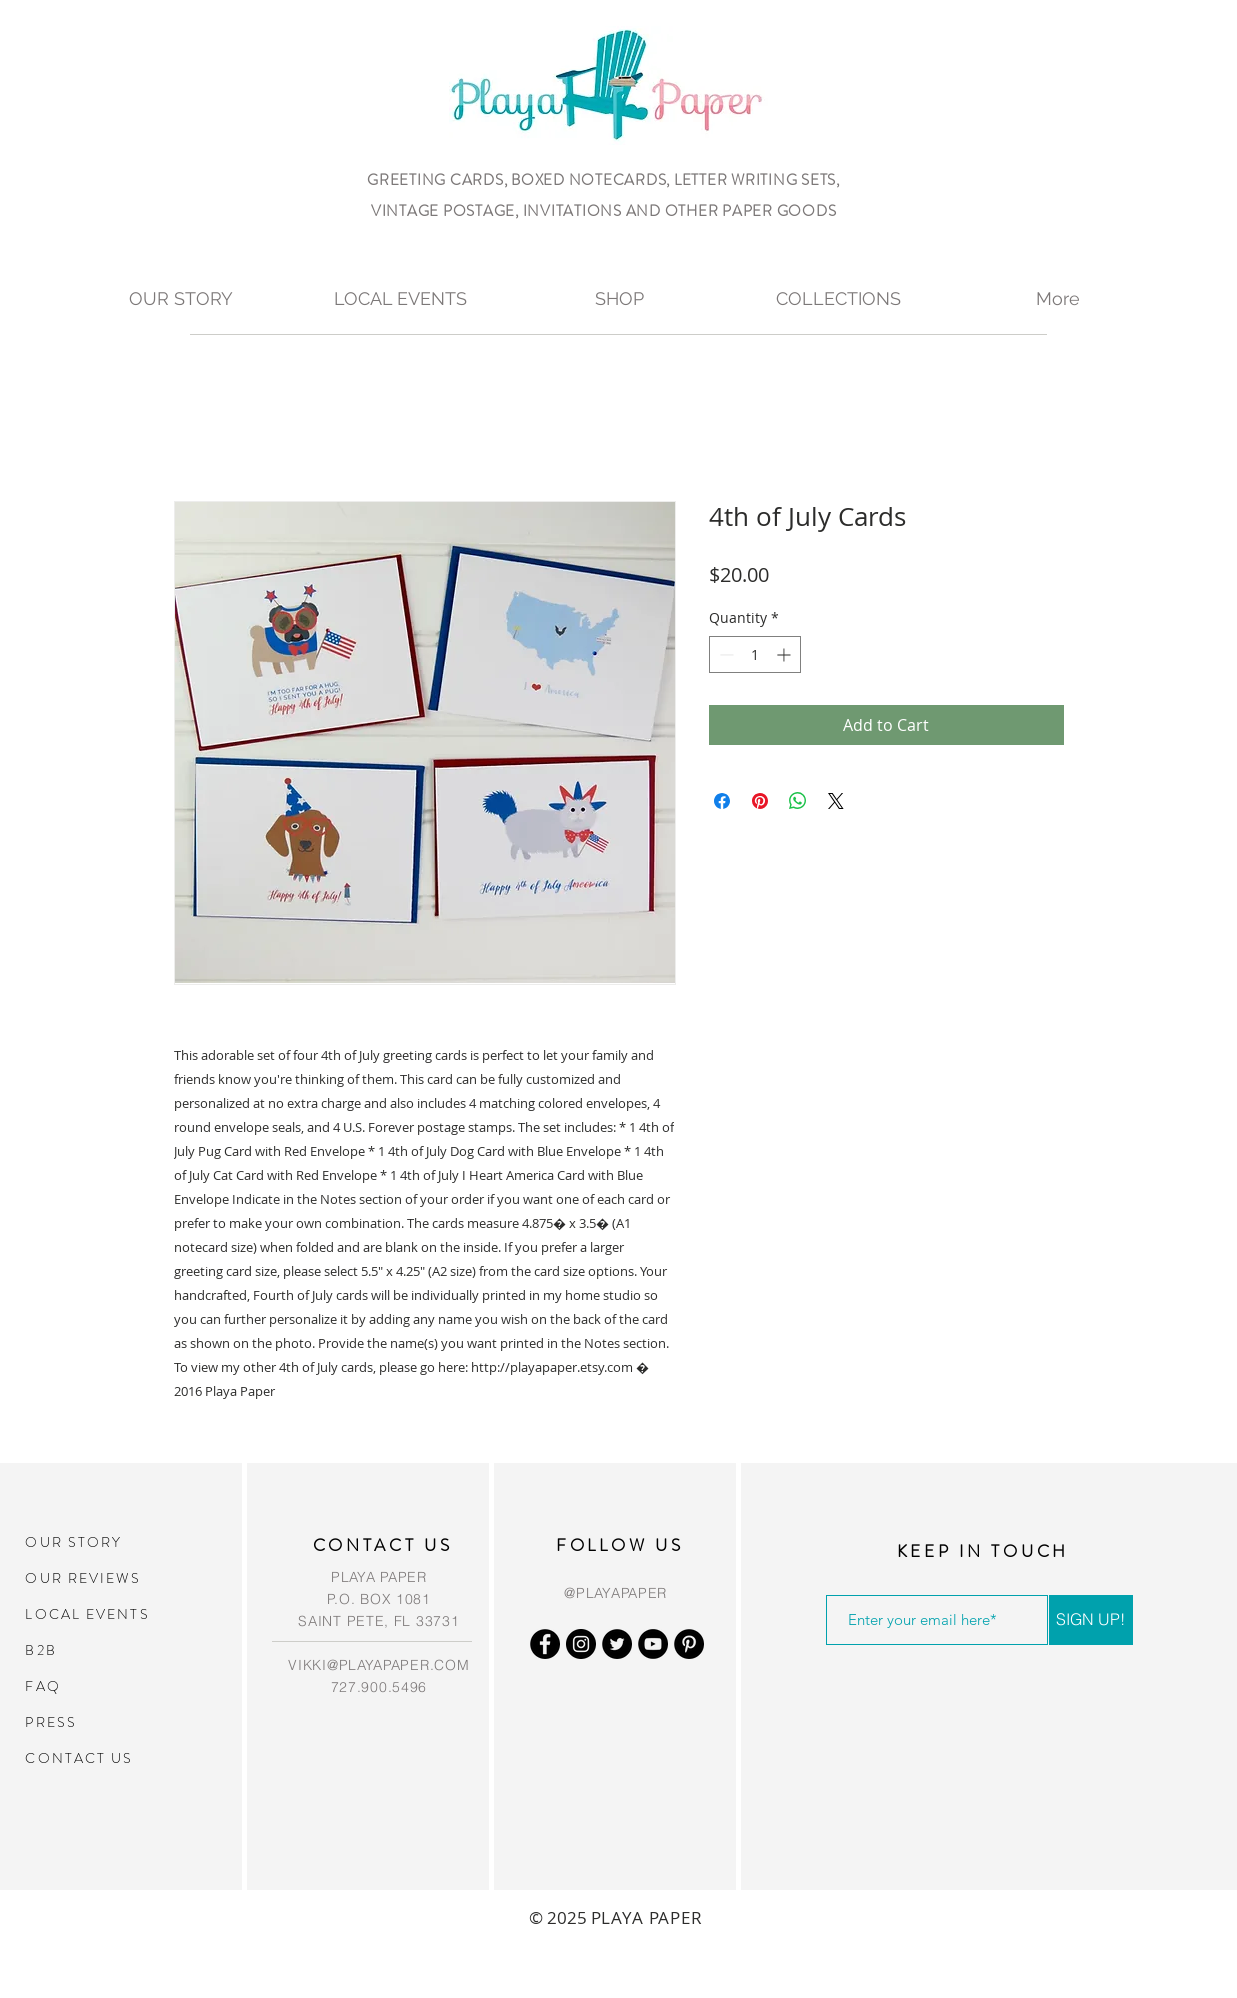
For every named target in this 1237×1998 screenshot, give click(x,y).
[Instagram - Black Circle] (581, 1644)
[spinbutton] (755, 654)
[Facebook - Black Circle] (545, 1644)
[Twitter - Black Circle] (617, 1644)
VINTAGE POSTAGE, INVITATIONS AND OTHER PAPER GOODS (604, 211)
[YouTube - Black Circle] (653, 1644)
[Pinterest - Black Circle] (689, 1644)
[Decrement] (724, 654)
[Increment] (785, 654)
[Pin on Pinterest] (760, 801)
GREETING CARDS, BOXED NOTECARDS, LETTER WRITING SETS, (603, 180)
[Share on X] (836, 801)
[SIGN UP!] (1091, 1620)
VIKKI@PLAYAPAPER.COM (378, 1665)
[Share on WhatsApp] (798, 801)
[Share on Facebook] (722, 801)
